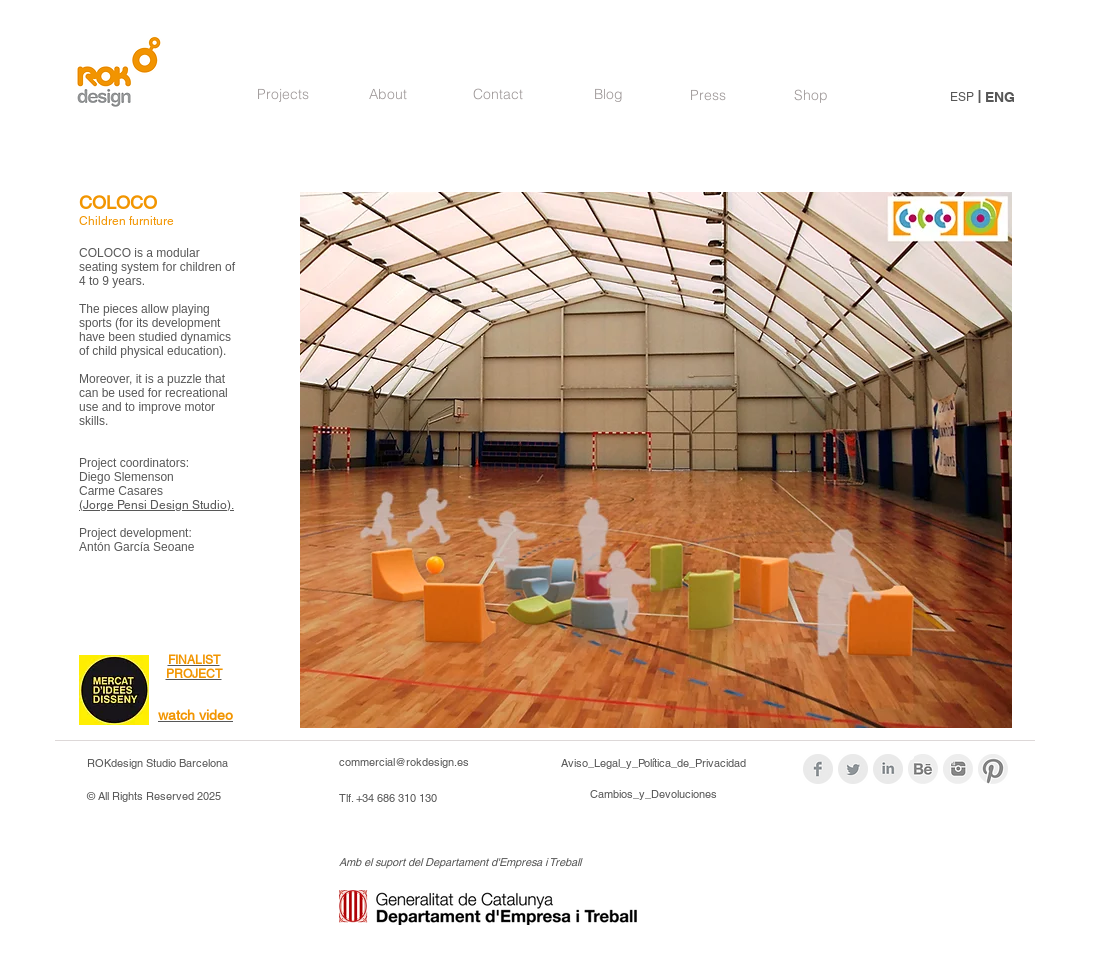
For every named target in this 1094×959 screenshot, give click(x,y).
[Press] (708, 96)
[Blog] (608, 95)
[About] (388, 95)
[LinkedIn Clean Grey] (888, 769)
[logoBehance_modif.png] (923, 769)
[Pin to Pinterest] (335, 212)
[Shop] (810, 96)
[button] (656, 460)
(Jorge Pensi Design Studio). (156, 505)
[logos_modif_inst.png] (958, 769)
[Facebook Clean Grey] (818, 769)
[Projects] (283, 95)
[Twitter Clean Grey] (853, 769)
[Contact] (498, 95)
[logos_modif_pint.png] (993, 769)
